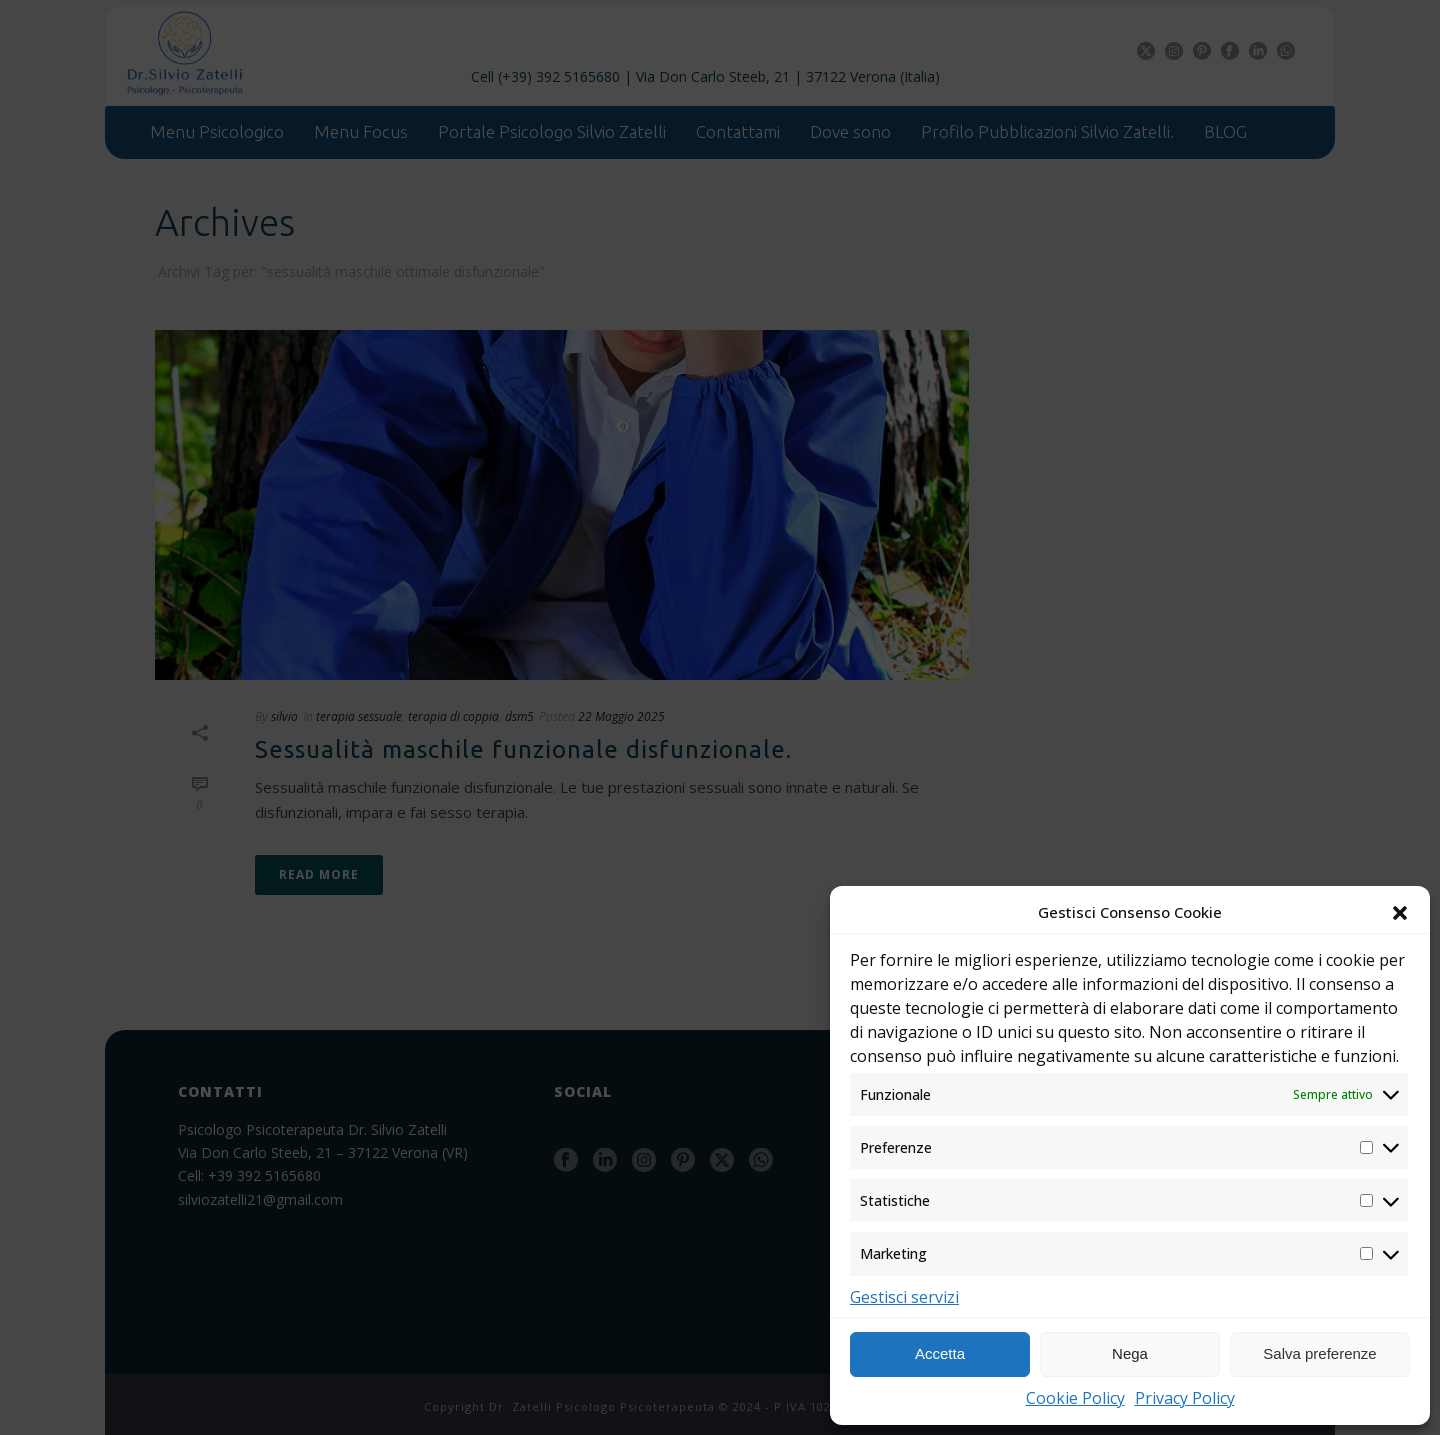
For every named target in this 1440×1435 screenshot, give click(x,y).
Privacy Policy (1185, 1398)
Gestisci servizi (904, 1297)
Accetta (940, 1353)
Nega (1130, 1353)
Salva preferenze (1319, 1353)
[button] (1400, 913)
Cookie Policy (1075, 1398)
